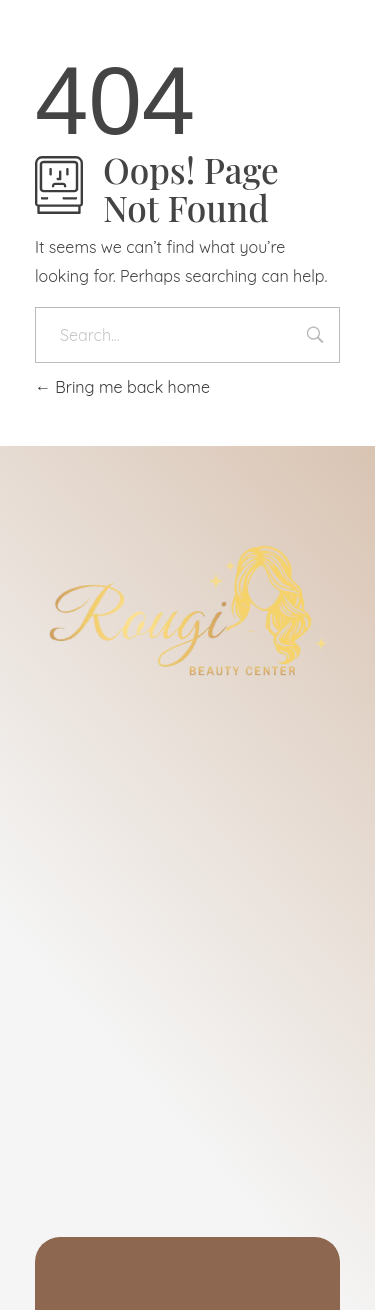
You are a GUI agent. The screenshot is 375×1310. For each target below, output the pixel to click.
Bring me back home (122, 387)
